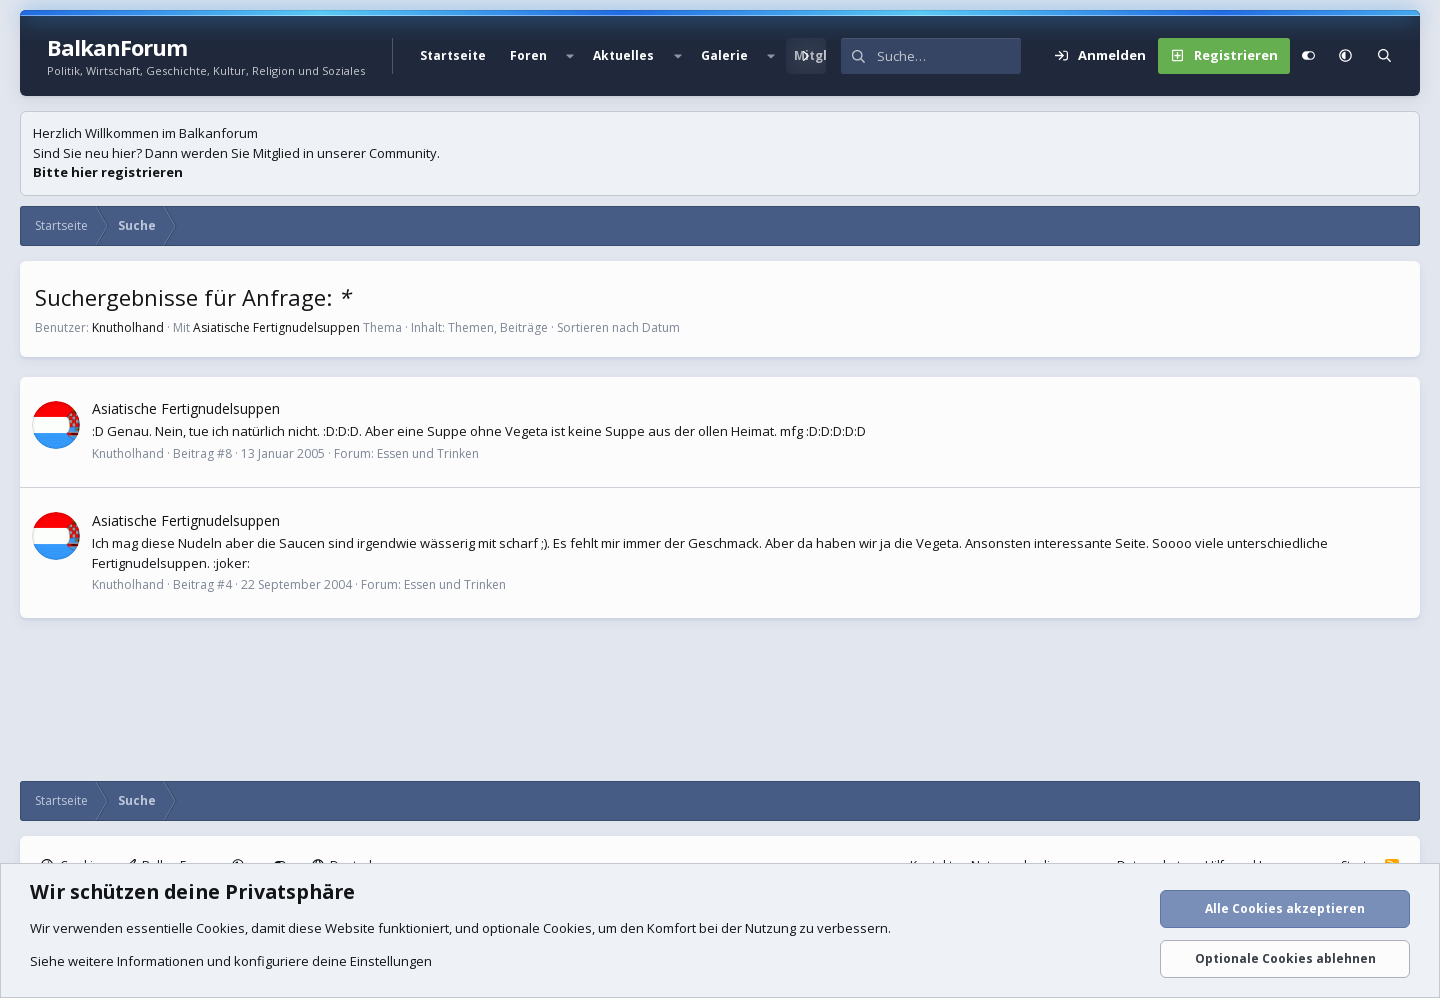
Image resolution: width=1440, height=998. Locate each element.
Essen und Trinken (428, 453)
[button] (570, 56)
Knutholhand (128, 327)
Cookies (220, 928)
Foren (528, 55)
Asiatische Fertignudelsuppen (276, 327)
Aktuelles (623, 55)
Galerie (724, 55)
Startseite (453, 55)
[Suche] (949, 56)
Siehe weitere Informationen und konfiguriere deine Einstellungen (231, 961)
